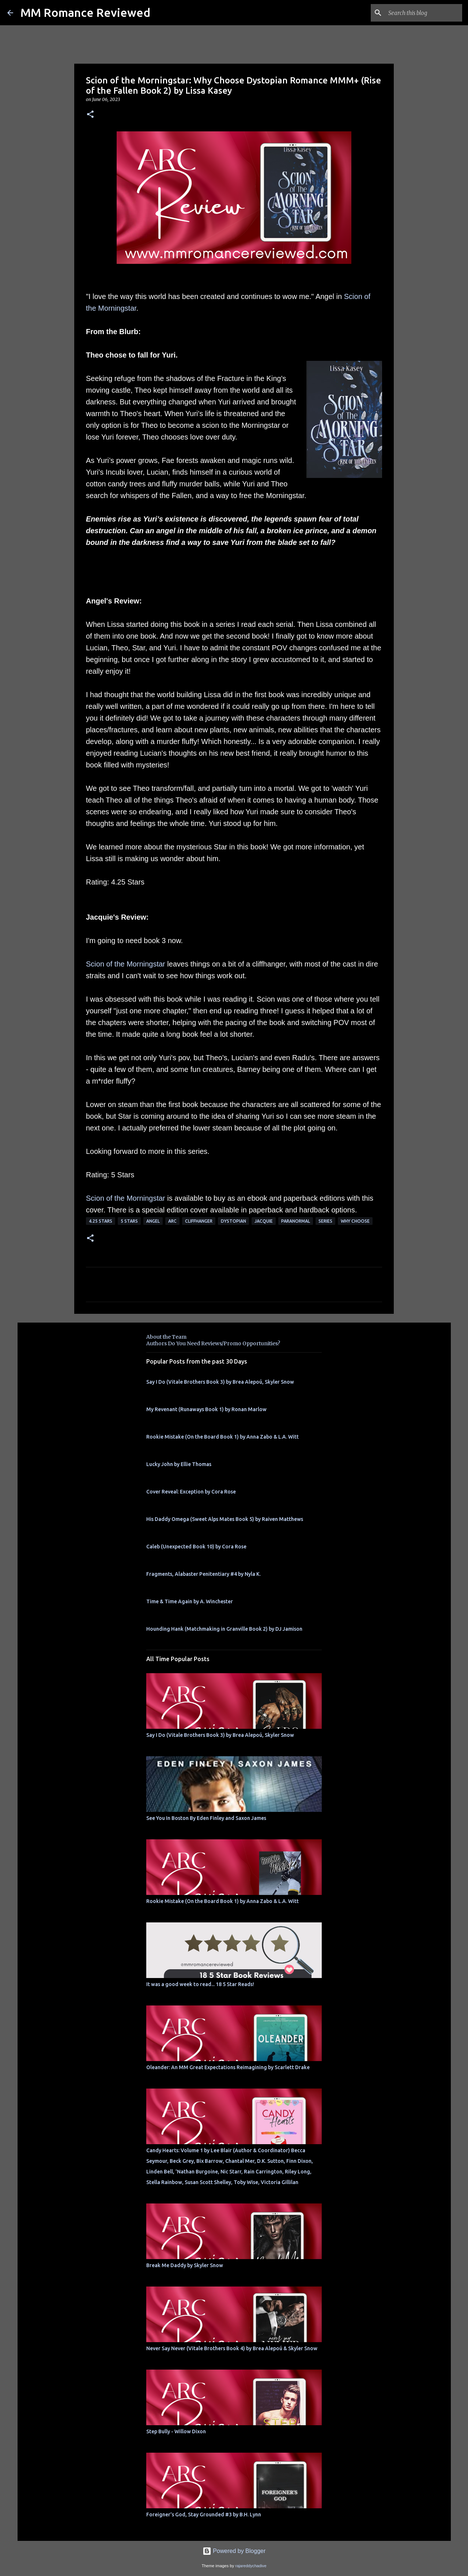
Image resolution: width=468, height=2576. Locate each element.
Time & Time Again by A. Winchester (189, 1601)
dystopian (233, 1221)
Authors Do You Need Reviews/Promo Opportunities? (213, 1343)
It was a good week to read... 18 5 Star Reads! (200, 1984)
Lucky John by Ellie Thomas (178, 1464)
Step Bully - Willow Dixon (176, 2431)
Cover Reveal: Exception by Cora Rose (191, 1492)
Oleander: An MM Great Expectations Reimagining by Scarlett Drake (228, 2067)
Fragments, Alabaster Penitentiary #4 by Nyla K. (203, 1574)
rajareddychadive (250, 2566)
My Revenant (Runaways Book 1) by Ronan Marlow (206, 1409)
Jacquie (263, 1221)
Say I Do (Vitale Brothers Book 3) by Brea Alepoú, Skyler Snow (220, 1382)
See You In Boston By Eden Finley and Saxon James (206, 1818)
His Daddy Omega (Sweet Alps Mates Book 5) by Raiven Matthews (224, 1519)
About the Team (166, 1337)
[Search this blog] (423, 13)
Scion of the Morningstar (125, 964)
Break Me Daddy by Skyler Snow (184, 2265)
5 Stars (129, 1221)
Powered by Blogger (234, 2551)
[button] (90, 115)
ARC (172, 1221)
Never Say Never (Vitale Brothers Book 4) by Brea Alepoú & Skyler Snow (231, 2348)
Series (325, 1221)
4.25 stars (100, 1221)
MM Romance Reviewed (85, 12)
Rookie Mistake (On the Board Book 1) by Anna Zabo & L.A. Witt (222, 1437)
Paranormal (295, 1221)
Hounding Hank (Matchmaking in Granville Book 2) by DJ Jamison (224, 1629)
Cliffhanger (198, 1221)
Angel (153, 1221)
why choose (355, 1221)
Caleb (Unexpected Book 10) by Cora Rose (196, 1546)
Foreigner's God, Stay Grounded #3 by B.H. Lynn (203, 2514)
